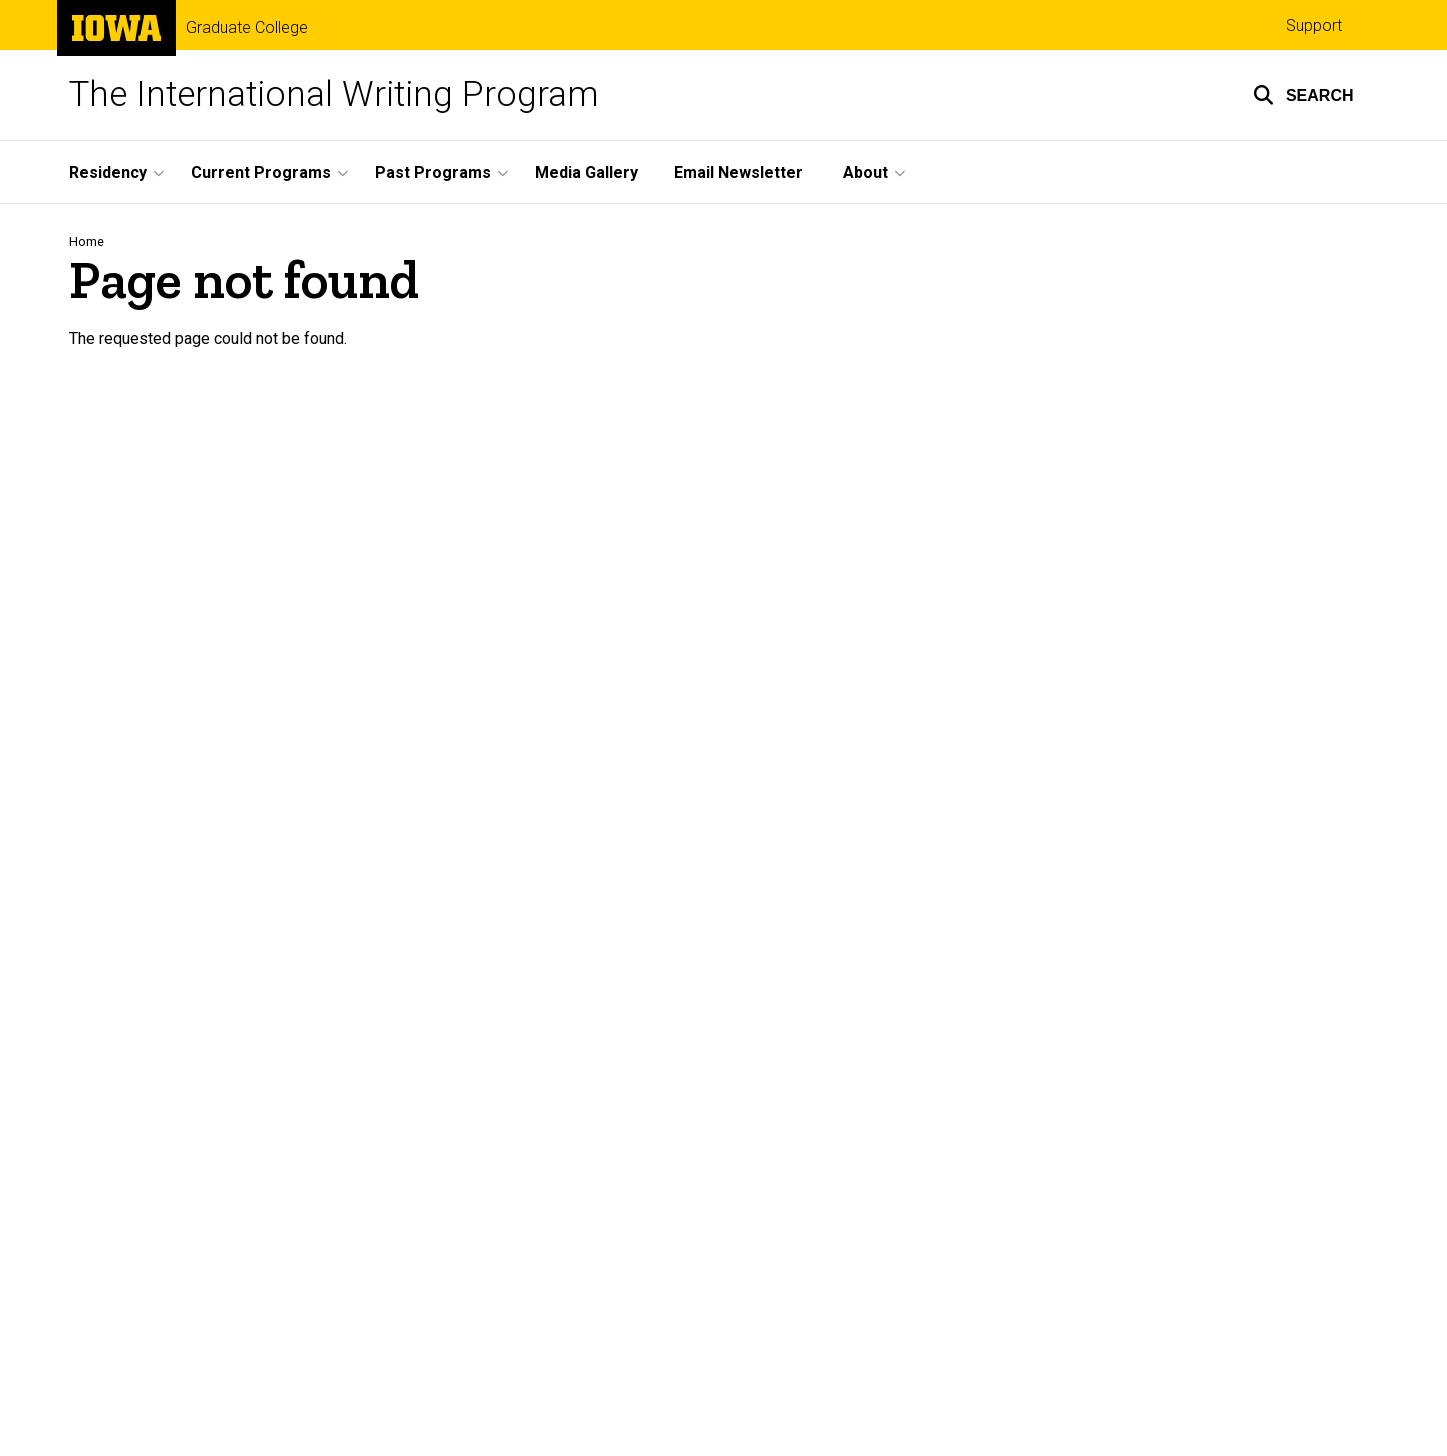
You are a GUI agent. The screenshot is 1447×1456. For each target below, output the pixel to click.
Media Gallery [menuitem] (586, 172)
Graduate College (247, 28)
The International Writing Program (334, 94)
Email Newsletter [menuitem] (738, 172)
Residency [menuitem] (108, 172)
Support (1314, 25)
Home (86, 241)
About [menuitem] (865, 172)
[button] (1303, 95)
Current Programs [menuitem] (261, 172)
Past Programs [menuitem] (433, 172)
